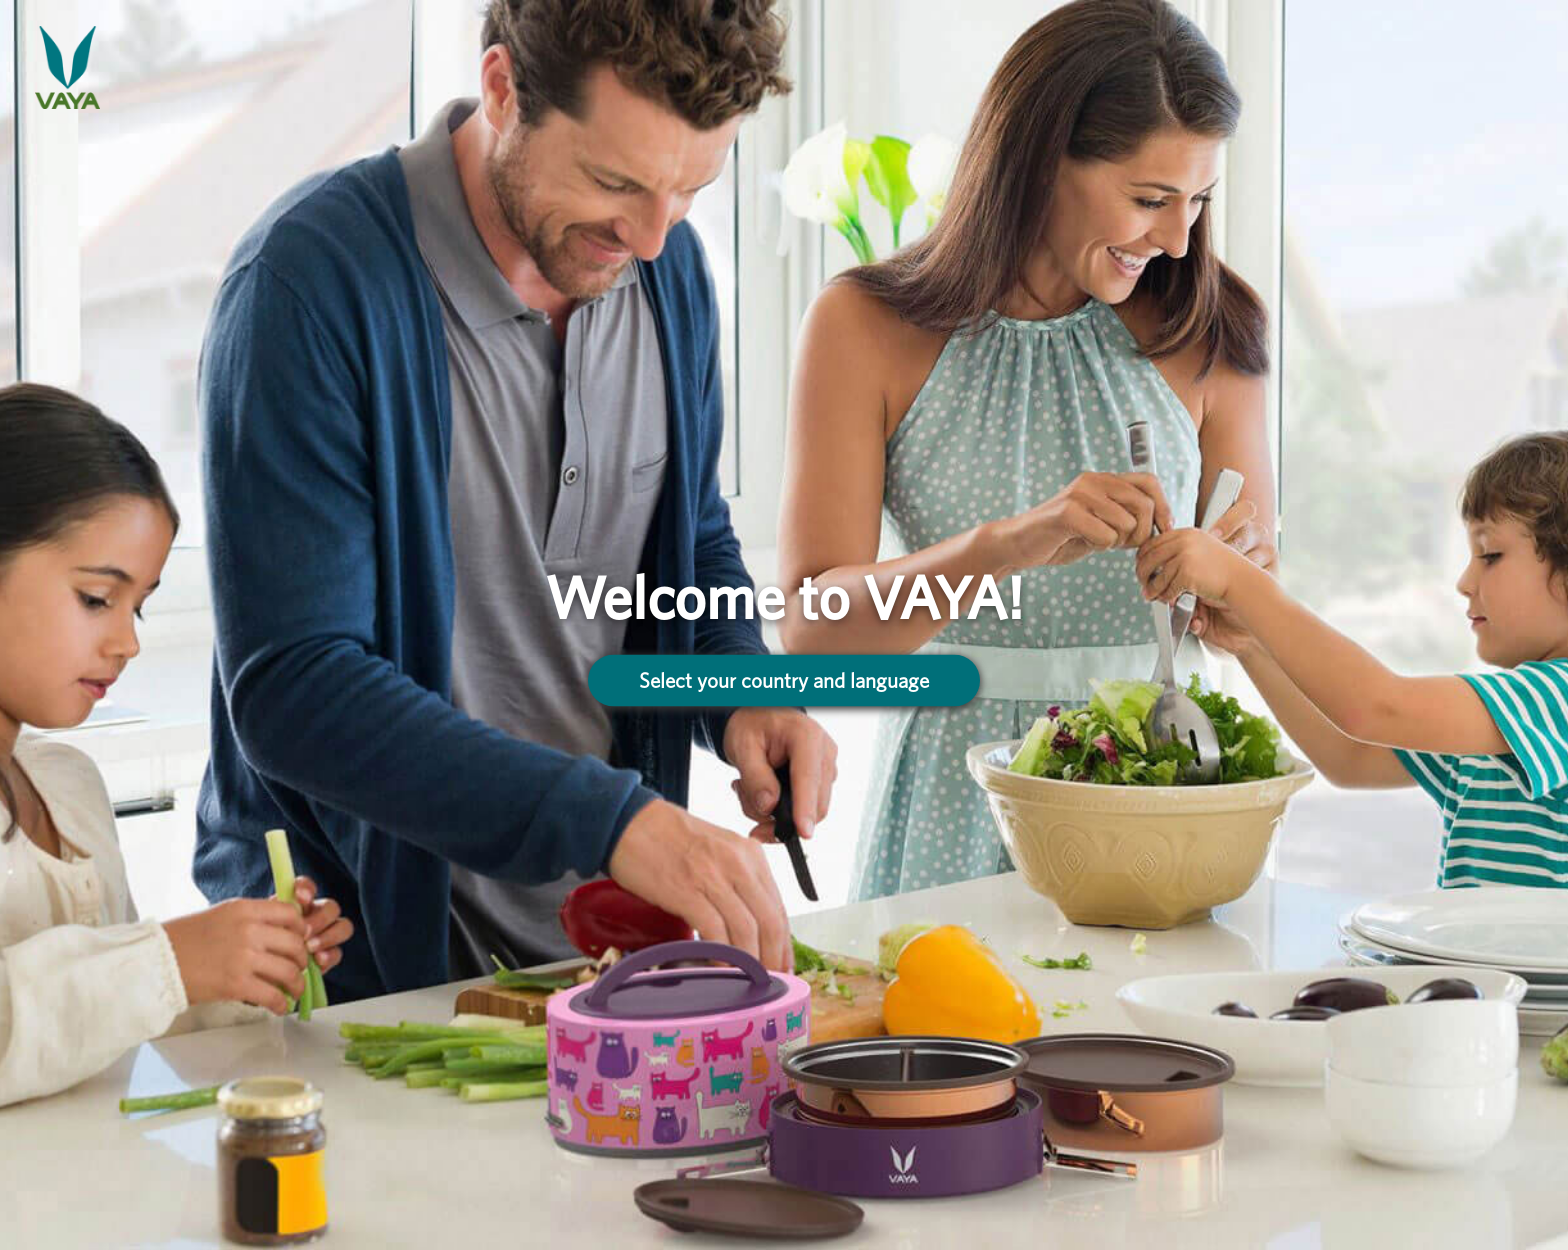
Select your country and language (784, 680)
